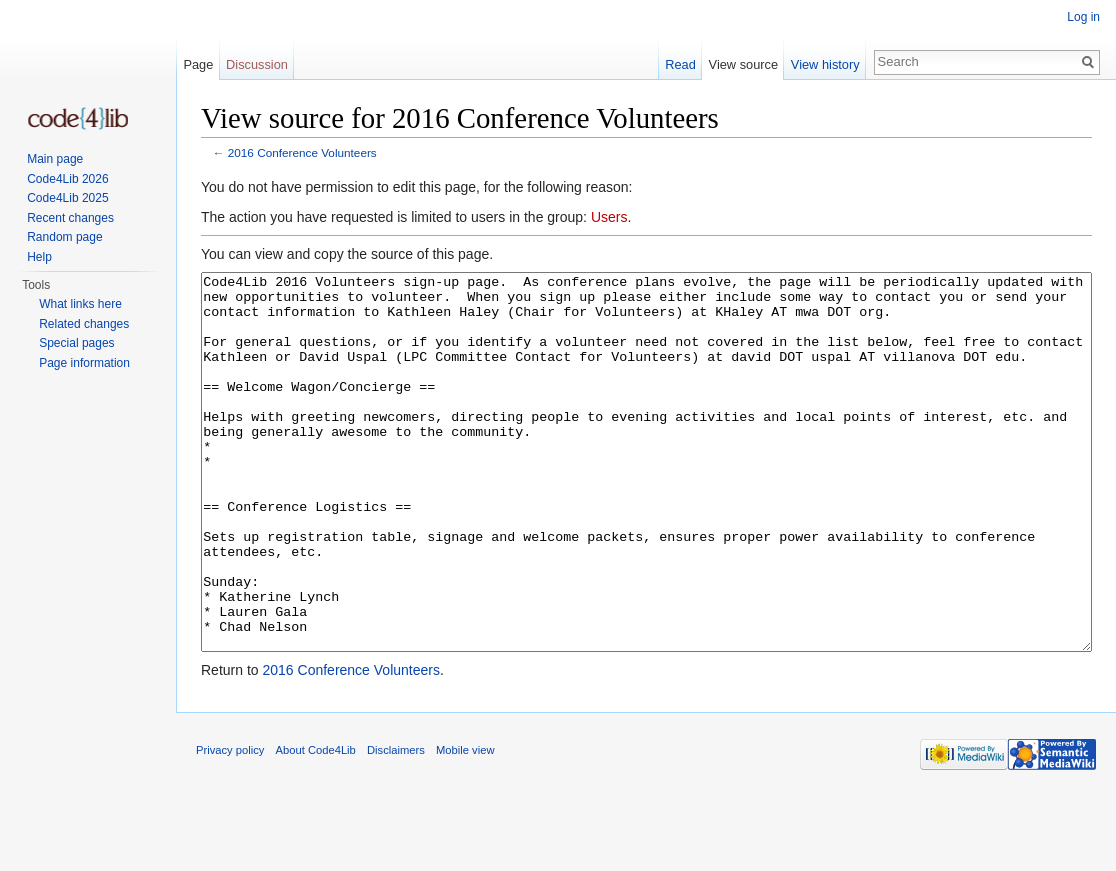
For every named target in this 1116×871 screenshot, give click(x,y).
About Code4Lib (316, 825)
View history (825, 64)
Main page (55, 159)
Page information (84, 363)
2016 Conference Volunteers (302, 152)
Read (680, 64)
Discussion (257, 64)
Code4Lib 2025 (67, 198)
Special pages (76, 343)
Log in (1083, 17)
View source (743, 64)
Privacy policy (230, 825)
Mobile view (465, 825)
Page (198, 64)
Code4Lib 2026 (67, 179)
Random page (64, 237)
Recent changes (70, 218)
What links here (80, 304)
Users (609, 217)
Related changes (84, 324)
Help (39, 257)
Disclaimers (396, 825)
